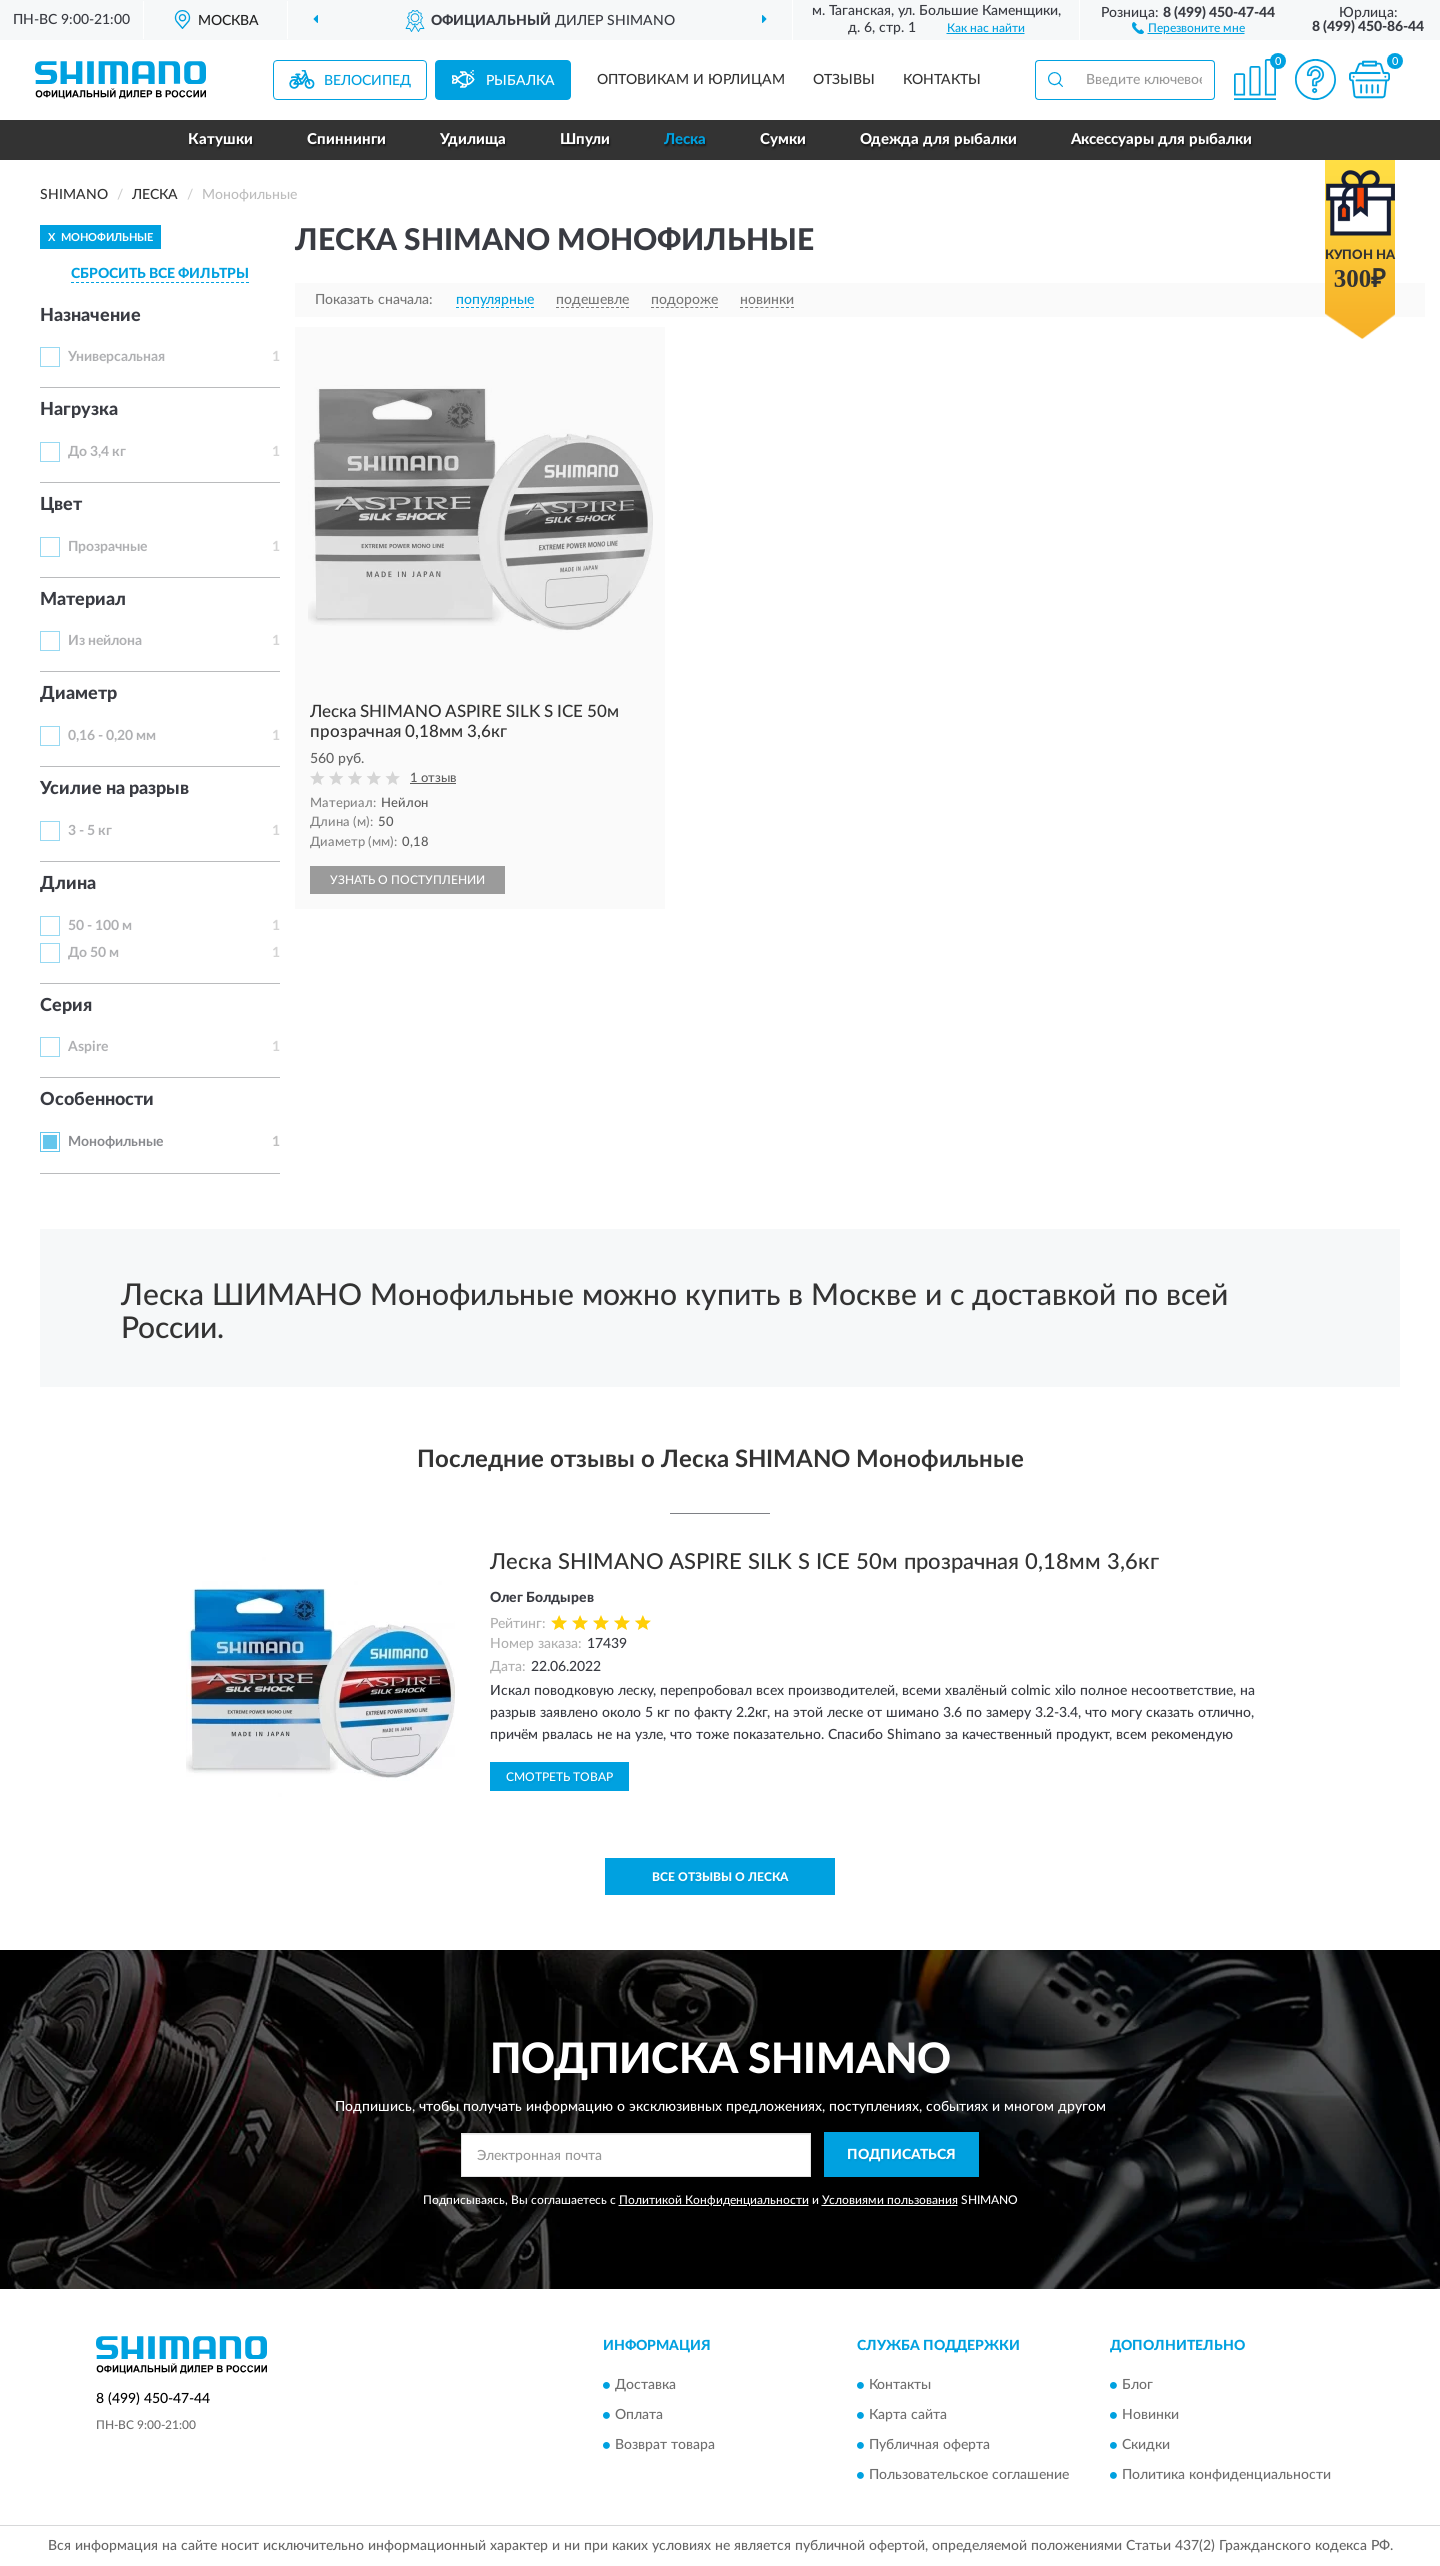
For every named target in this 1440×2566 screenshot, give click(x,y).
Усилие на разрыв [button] (114, 789)
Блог (1137, 2385)
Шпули (585, 139)
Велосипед (367, 81)
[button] (1188, 27)
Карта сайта (908, 2415)
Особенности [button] (97, 1100)
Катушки (220, 139)
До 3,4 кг (97, 452)
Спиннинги (346, 139)
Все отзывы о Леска (720, 1877)
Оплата (639, 2415)
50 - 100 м (100, 926)
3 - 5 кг (90, 831)
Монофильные (115, 1142)
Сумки (783, 139)
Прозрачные (107, 547)
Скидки (1146, 2445)
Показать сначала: (374, 300)
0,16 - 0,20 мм (112, 736)
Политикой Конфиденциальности (714, 2200)
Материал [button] (83, 600)
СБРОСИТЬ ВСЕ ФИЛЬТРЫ (160, 274)
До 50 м (93, 953)
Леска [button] (685, 139)
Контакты (942, 80)
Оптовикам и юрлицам (691, 80)
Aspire (88, 1047)
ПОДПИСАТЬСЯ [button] (901, 2155)
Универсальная (116, 357)
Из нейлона (105, 641)
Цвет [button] (61, 505)
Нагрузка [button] (79, 410)
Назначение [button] (90, 316)
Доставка (645, 2385)
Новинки (1150, 2415)
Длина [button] (68, 884)
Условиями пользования (890, 2200)
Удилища (473, 139)
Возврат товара (665, 2445)
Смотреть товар (559, 1777)
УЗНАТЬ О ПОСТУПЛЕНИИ (407, 880)
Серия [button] (66, 1006)
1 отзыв (433, 778)
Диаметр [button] (78, 694)
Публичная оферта (929, 2445)
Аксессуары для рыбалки (1161, 139)
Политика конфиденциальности (1226, 2475)
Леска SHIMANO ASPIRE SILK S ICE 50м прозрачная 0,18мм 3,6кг (824, 1562)
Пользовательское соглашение (969, 2475)
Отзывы (844, 80)
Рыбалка (520, 81)
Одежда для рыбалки (938, 139)
